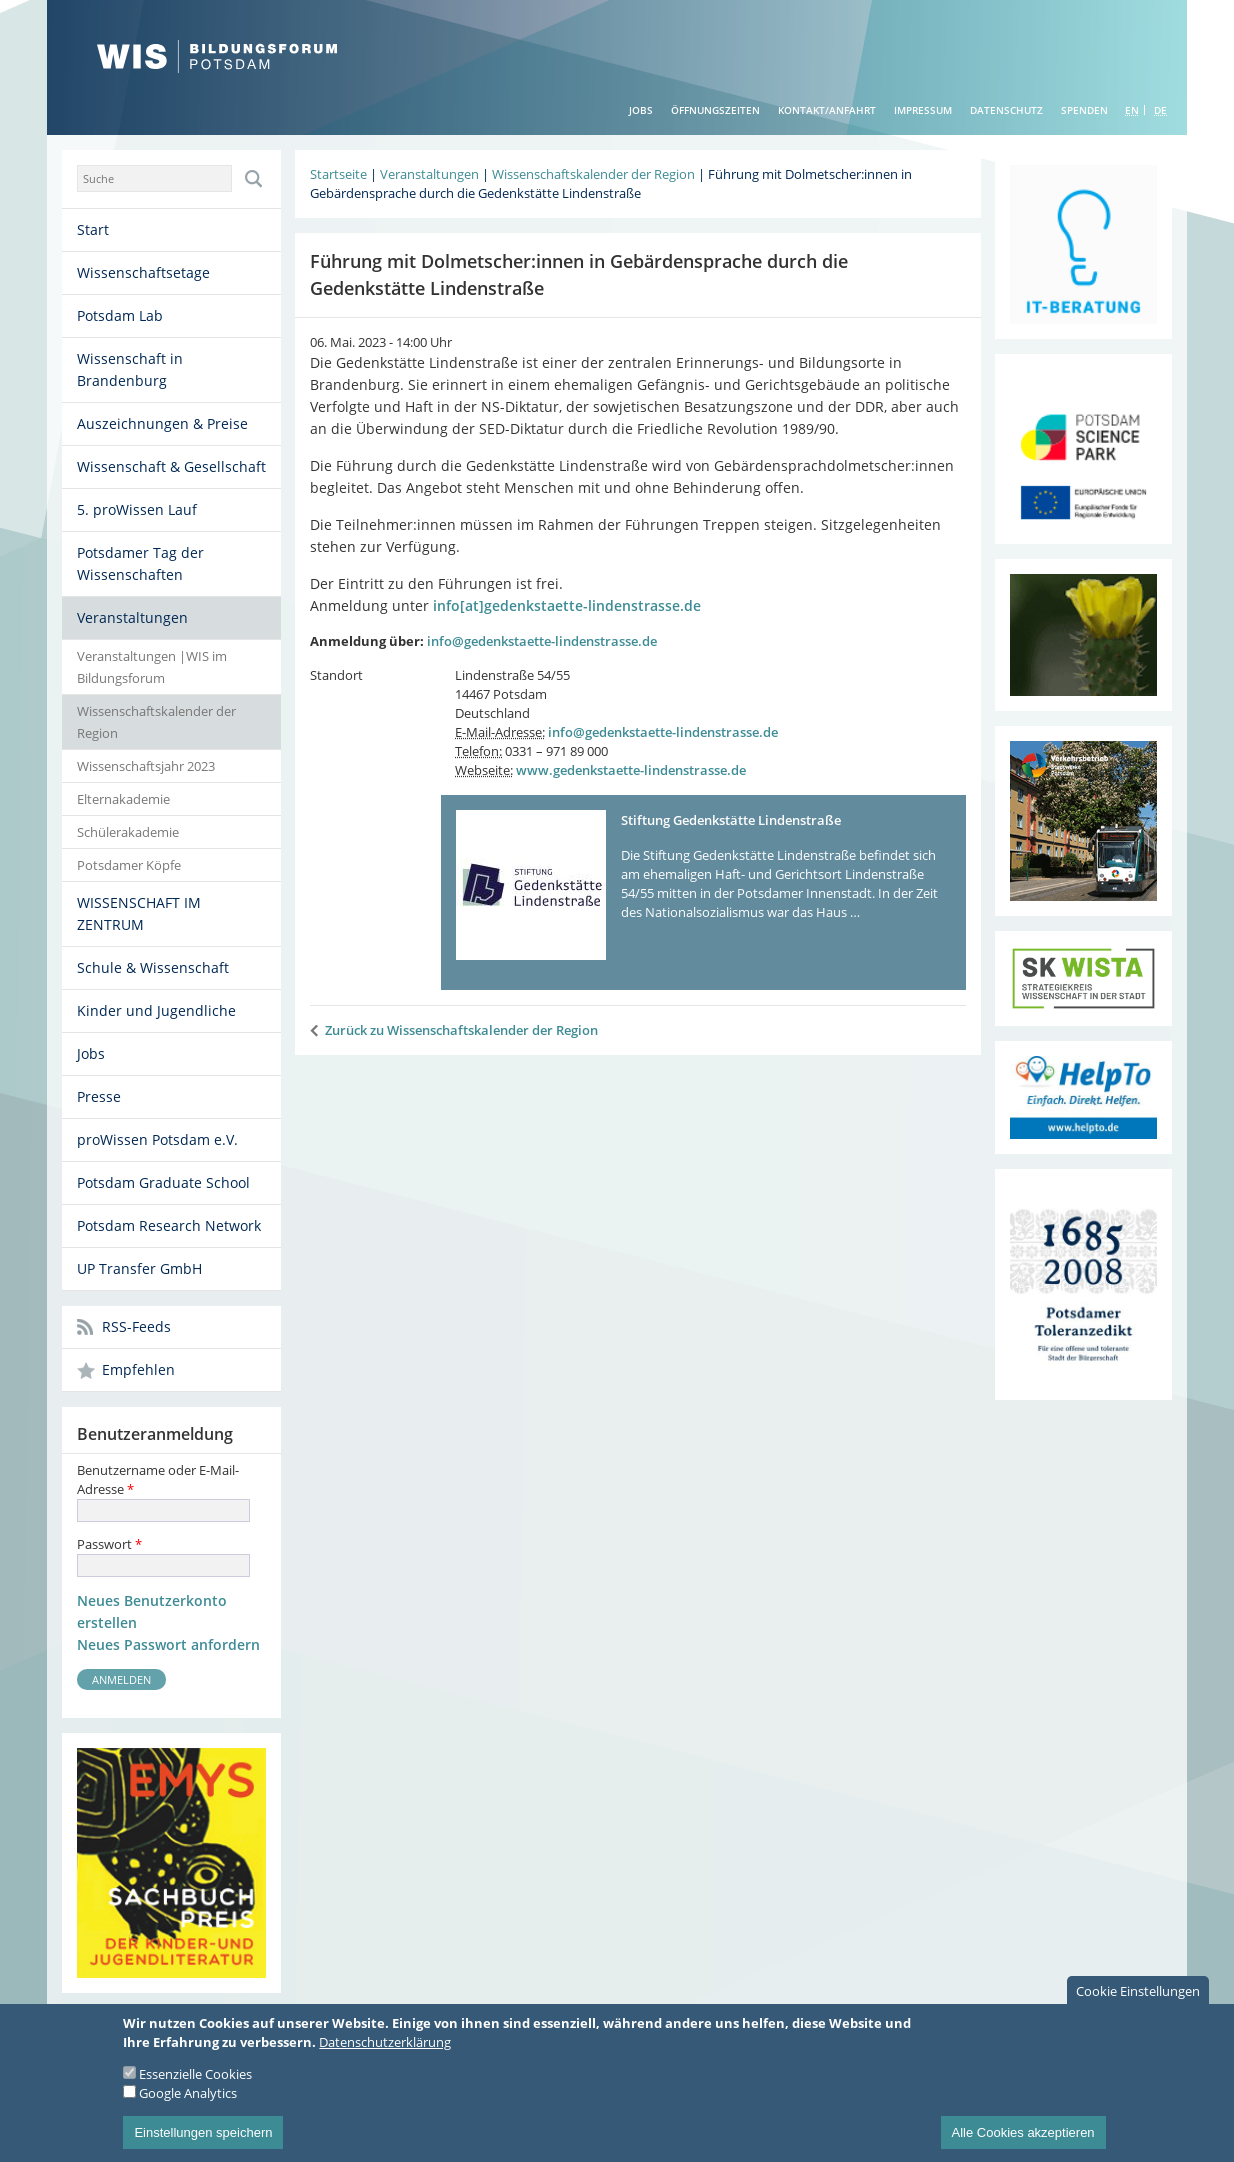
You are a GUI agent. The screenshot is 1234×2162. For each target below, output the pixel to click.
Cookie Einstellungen (1138, 2007)
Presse (99, 1096)
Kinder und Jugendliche (156, 1010)
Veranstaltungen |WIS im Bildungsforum (152, 667)
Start (93, 229)
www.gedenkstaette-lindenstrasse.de (631, 770)
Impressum (923, 110)
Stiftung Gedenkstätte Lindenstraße (731, 820)
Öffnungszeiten (715, 110)
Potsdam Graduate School (163, 1182)
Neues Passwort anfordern (168, 1644)
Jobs (641, 110)
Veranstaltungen (132, 617)
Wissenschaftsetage (143, 272)
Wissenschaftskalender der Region (156, 722)
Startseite (338, 174)
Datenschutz (1006, 110)
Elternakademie (123, 799)
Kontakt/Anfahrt (827, 110)
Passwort (109, 1544)
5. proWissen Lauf (137, 509)
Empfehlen (138, 1369)
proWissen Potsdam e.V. (157, 1139)
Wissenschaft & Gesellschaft (171, 466)
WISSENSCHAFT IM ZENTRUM (139, 913)
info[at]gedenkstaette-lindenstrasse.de (567, 605)
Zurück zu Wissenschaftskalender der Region (461, 1030)
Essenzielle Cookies (195, 2090)
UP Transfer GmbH (139, 1268)
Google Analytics (188, 2109)
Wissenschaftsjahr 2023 (146, 766)
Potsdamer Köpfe (129, 865)
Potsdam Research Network (169, 1225)
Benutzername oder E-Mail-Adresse (158, 1479)
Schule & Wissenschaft (153, 967)
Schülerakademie (128, 832)
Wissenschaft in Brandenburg (130, 369)
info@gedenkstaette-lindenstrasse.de (542, 641)
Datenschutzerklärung (385, 2058)
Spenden (1084, 110)
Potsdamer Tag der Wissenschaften (140, 563)
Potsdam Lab (120, 315)
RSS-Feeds (136, 1326)
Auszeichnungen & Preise (162, 423)
